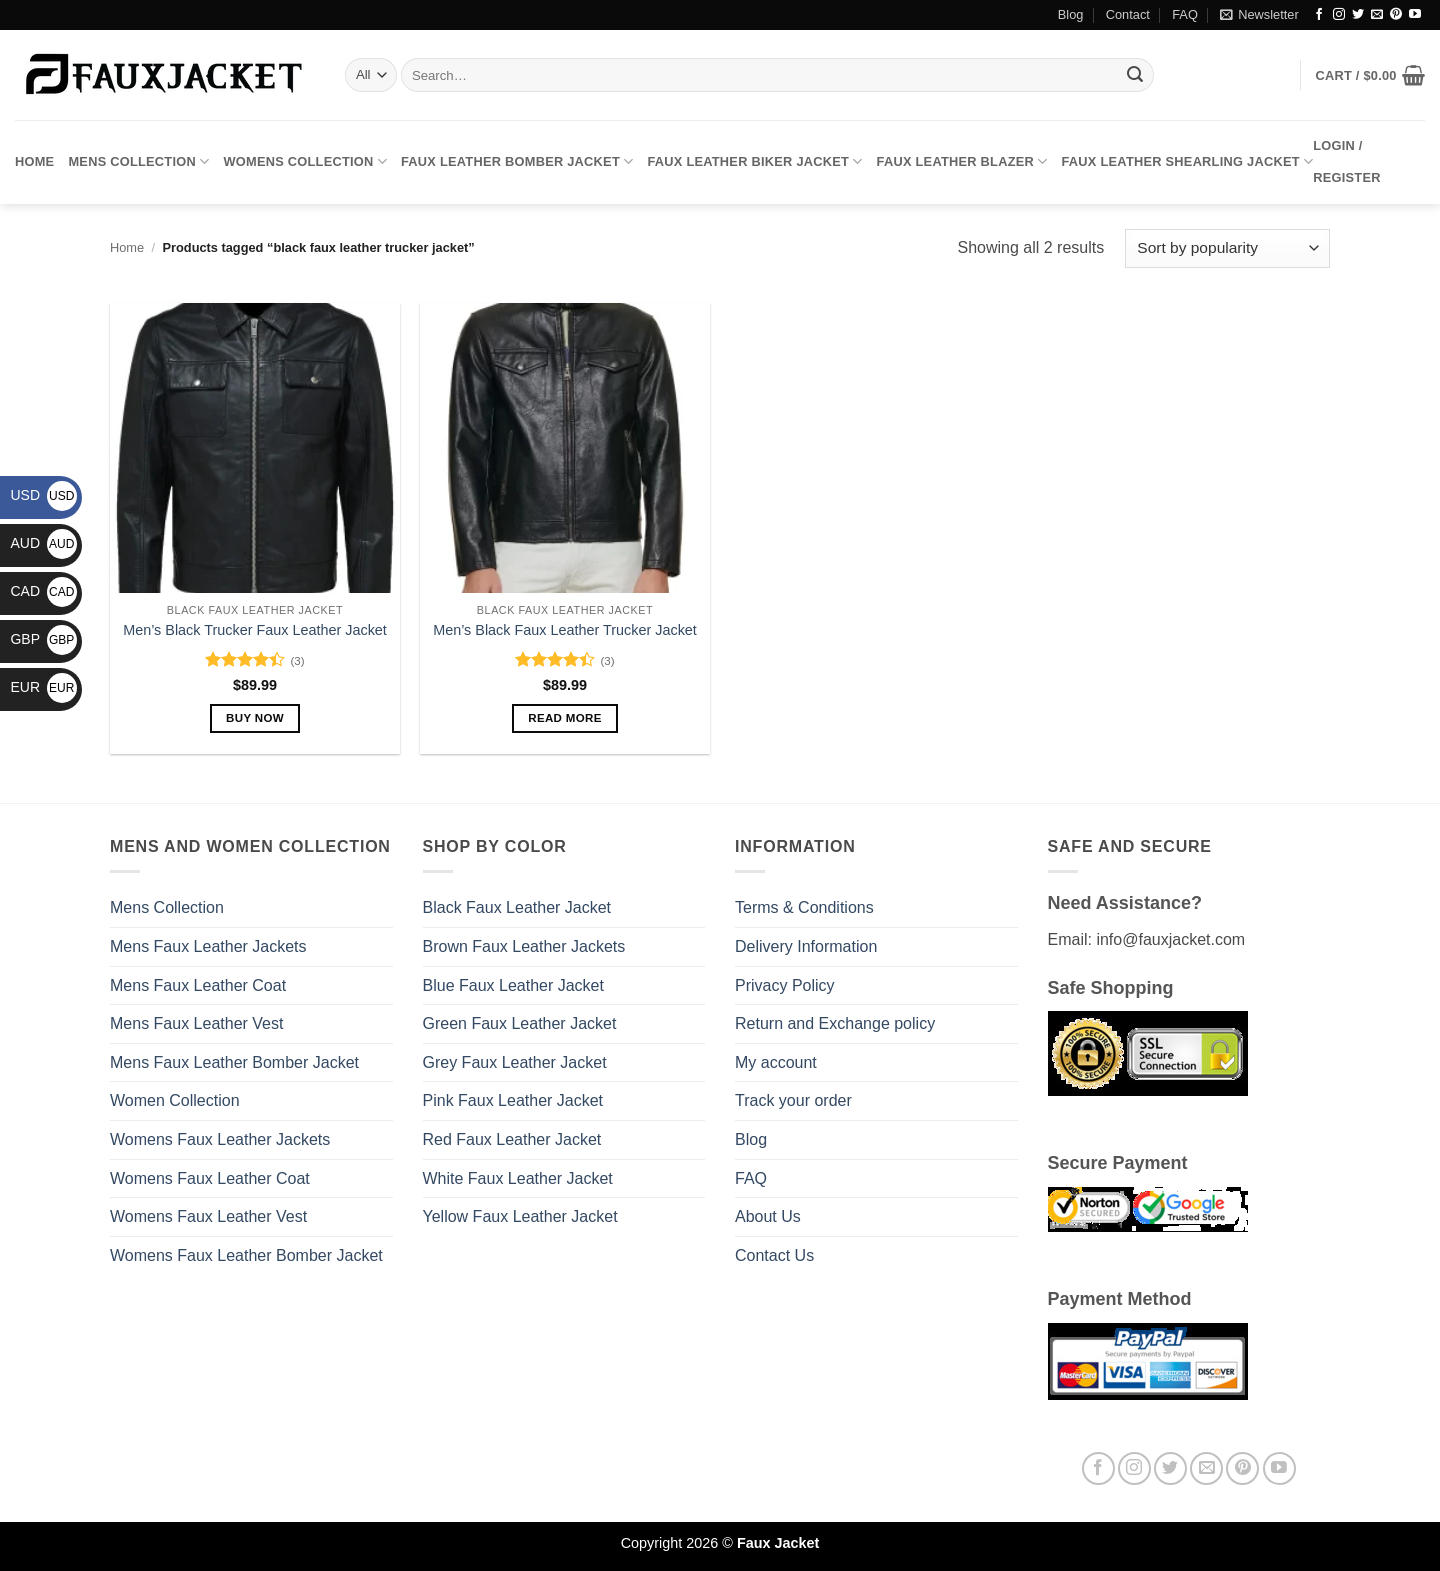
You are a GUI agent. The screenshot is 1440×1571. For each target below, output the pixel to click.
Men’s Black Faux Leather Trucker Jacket (565, 630)
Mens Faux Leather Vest (196, 1023)
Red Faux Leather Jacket (512, 1139)
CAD (43, 591)
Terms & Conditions (804, 907)
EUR (43, 687)
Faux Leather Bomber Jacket (517, 161)
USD (43, 495)
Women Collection (175, 1100)
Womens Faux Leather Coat (210, 1178)
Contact (1128, 14)
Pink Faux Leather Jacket (513, 1100)
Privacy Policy (785, 985)
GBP (43, 639)
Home (34, 161)
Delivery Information (806, 946)
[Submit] (1135, 75)
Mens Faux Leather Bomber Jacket (234, 1062)
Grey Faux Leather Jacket (515, 1062)
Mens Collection (138, 161)
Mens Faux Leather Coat (198, 985)
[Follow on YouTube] (1415, 15)
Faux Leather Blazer (962, 161)
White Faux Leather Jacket (518, 1178)
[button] (1259, 15)
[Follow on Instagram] (1339, 15)
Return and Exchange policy (835, 1023)
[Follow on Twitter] (1358, 15)
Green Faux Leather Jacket (520, 1023)
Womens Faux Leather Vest (208, 1216)
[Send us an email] (1377, 15)
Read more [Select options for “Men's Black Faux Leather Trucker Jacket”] (565, 718)
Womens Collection (305, 161)
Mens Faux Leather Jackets (208, 946)
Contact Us (774, 1255)
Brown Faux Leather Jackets (524, 946)
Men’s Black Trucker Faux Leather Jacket (255, 630)
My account (776, 1062)
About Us (768, 1216)
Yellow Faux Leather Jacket (520, 1216)
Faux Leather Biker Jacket (754, 161)
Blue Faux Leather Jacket (513, 985)
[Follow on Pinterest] (1396, 15)
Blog (1071, 14)
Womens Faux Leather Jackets (220, 1139)
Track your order (793, 1100)
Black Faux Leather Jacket (517, 907)
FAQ (1185, 14)
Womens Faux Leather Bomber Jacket (246, 1255)
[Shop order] (1227, 248)
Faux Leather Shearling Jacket (1188, 161)
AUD (43, 543)
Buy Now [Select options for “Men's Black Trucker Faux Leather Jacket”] (255, 718)
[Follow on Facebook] (1319, 15)
